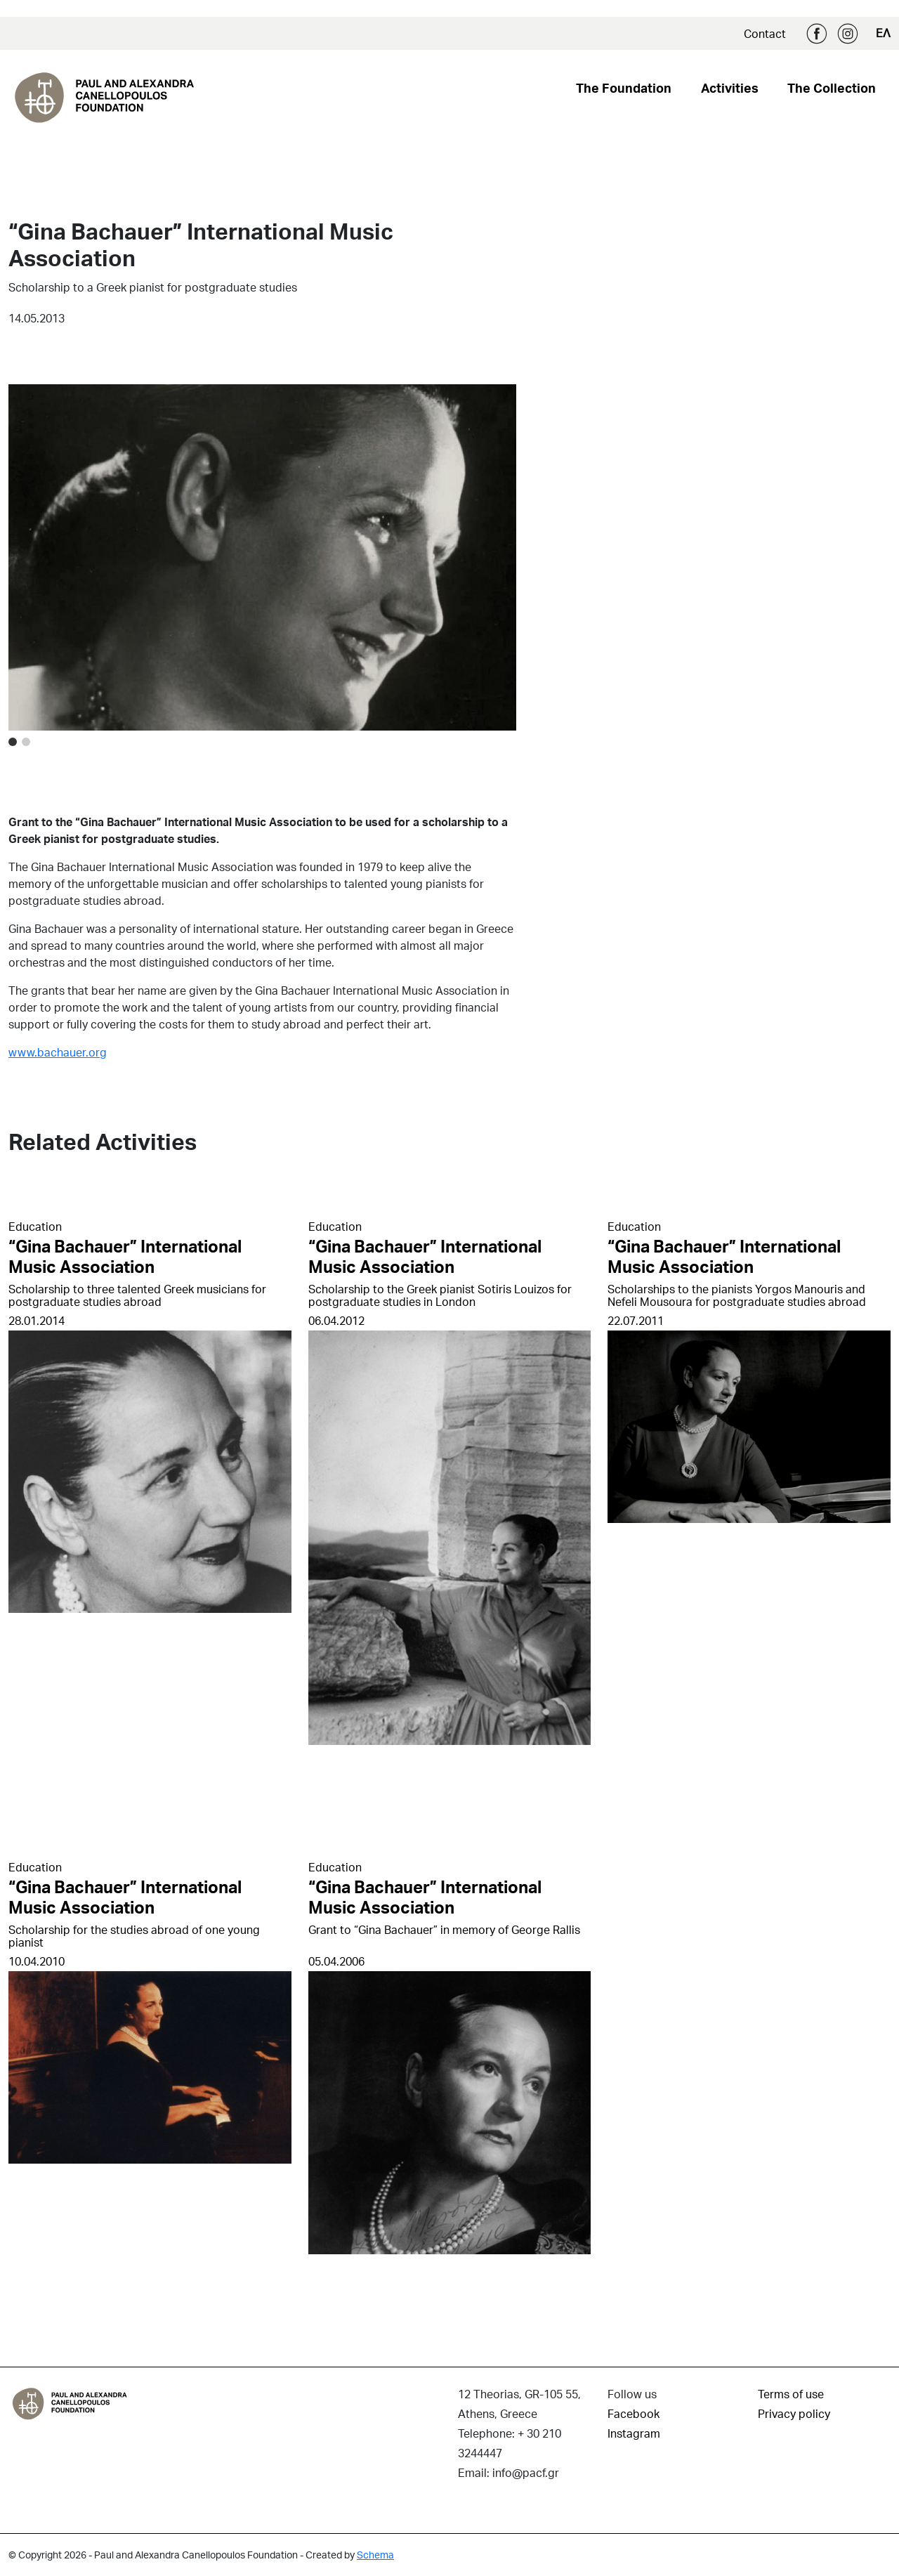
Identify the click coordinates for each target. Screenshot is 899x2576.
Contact (765, 33)
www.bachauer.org (57, 1052)
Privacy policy (794, 2413)
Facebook (816, 33)
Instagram (847, 33)
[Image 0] (12, 742)
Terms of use (791, 2393)
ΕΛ (883, 32)
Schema (375, 2555)
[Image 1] (26, 742)
